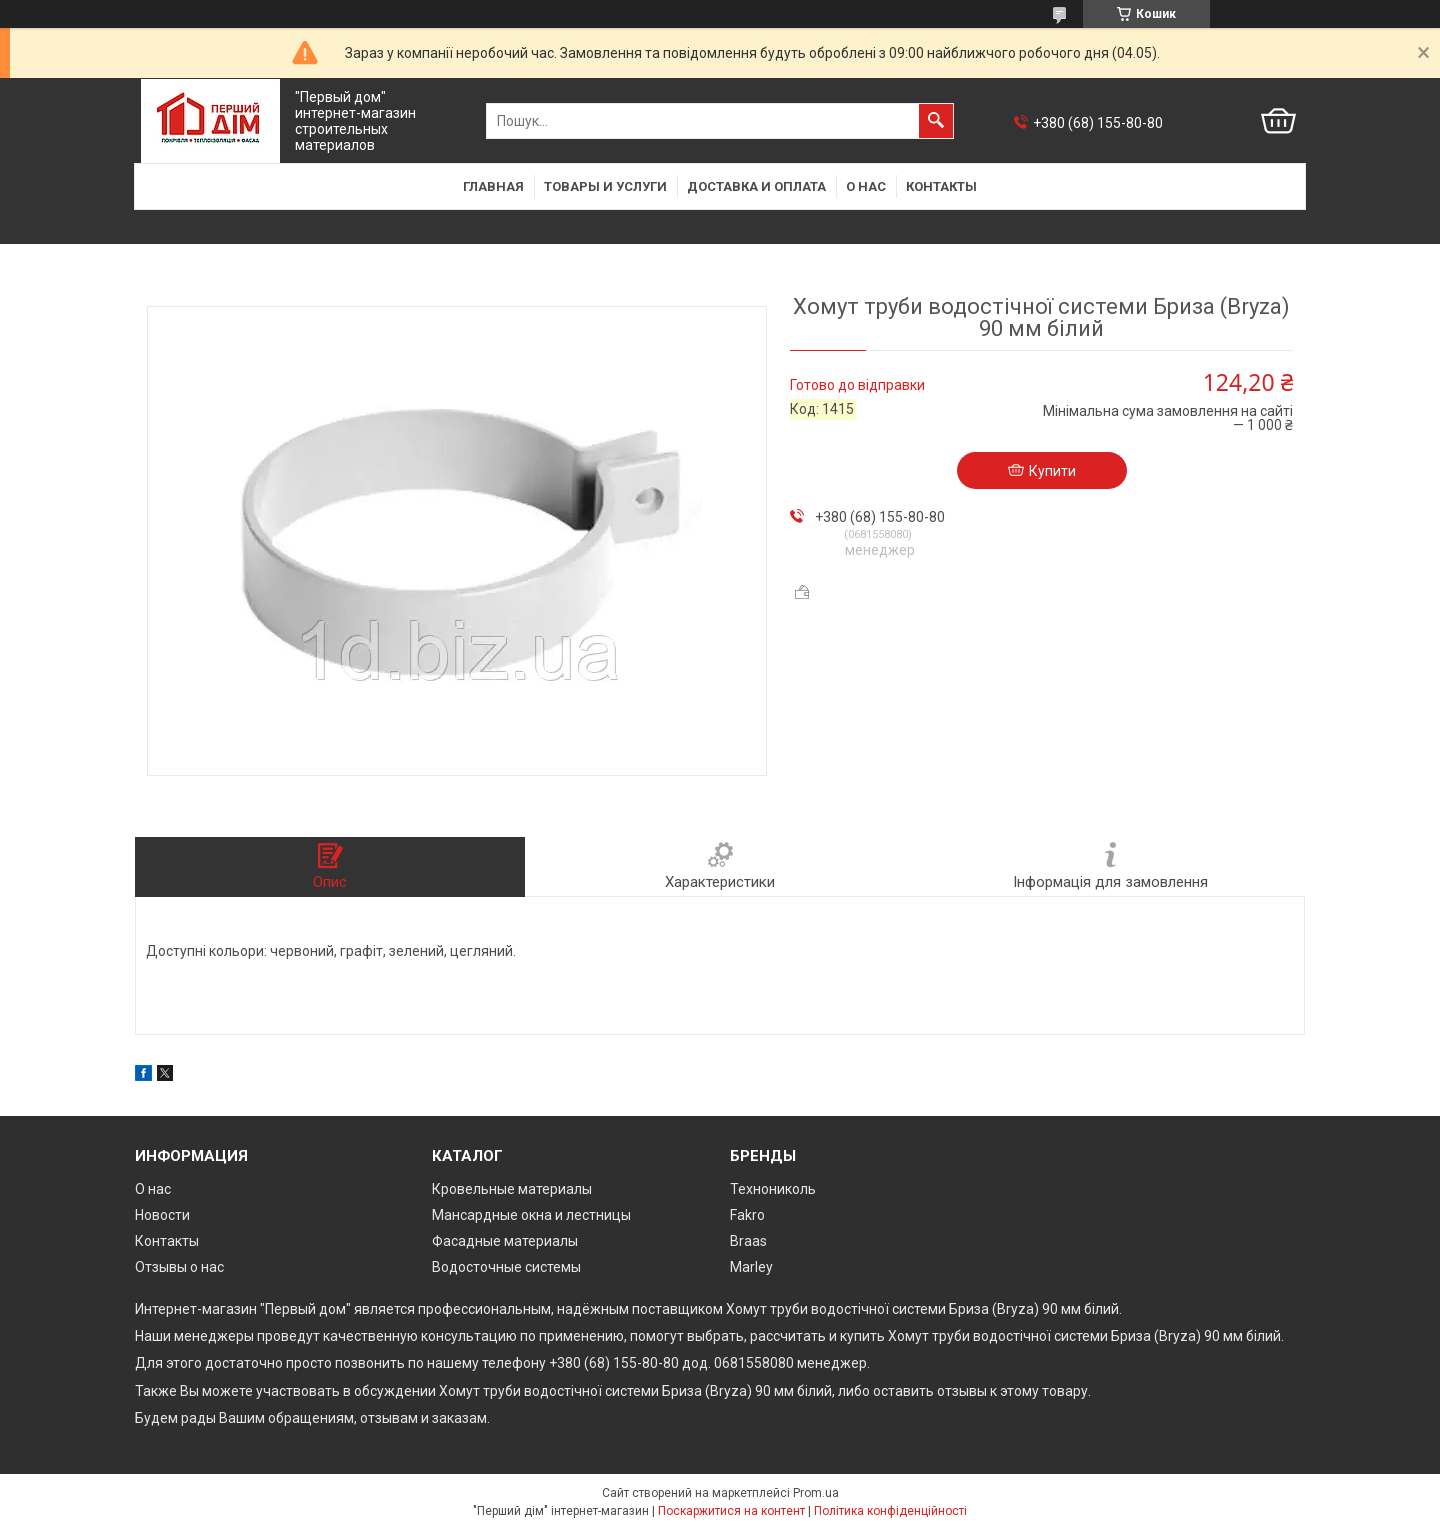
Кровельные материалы (512, 1189)
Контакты (941, 186)
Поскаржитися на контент (731, 1511)
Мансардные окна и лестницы (531, 1215)
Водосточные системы (506, 1267)
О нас (866, 186)
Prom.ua (816, 1493)
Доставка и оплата (756, 186)
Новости (162, 1215)
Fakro (747, 1215)
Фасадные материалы (505, 1241)
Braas (748, 1241)
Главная (493, 186)
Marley (751, 1267)
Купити (1052, 471)
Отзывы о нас (179, 1267)
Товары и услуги (605, 186)
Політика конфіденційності (890, 1511)
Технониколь (773, 1189)
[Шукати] (936, 121)
